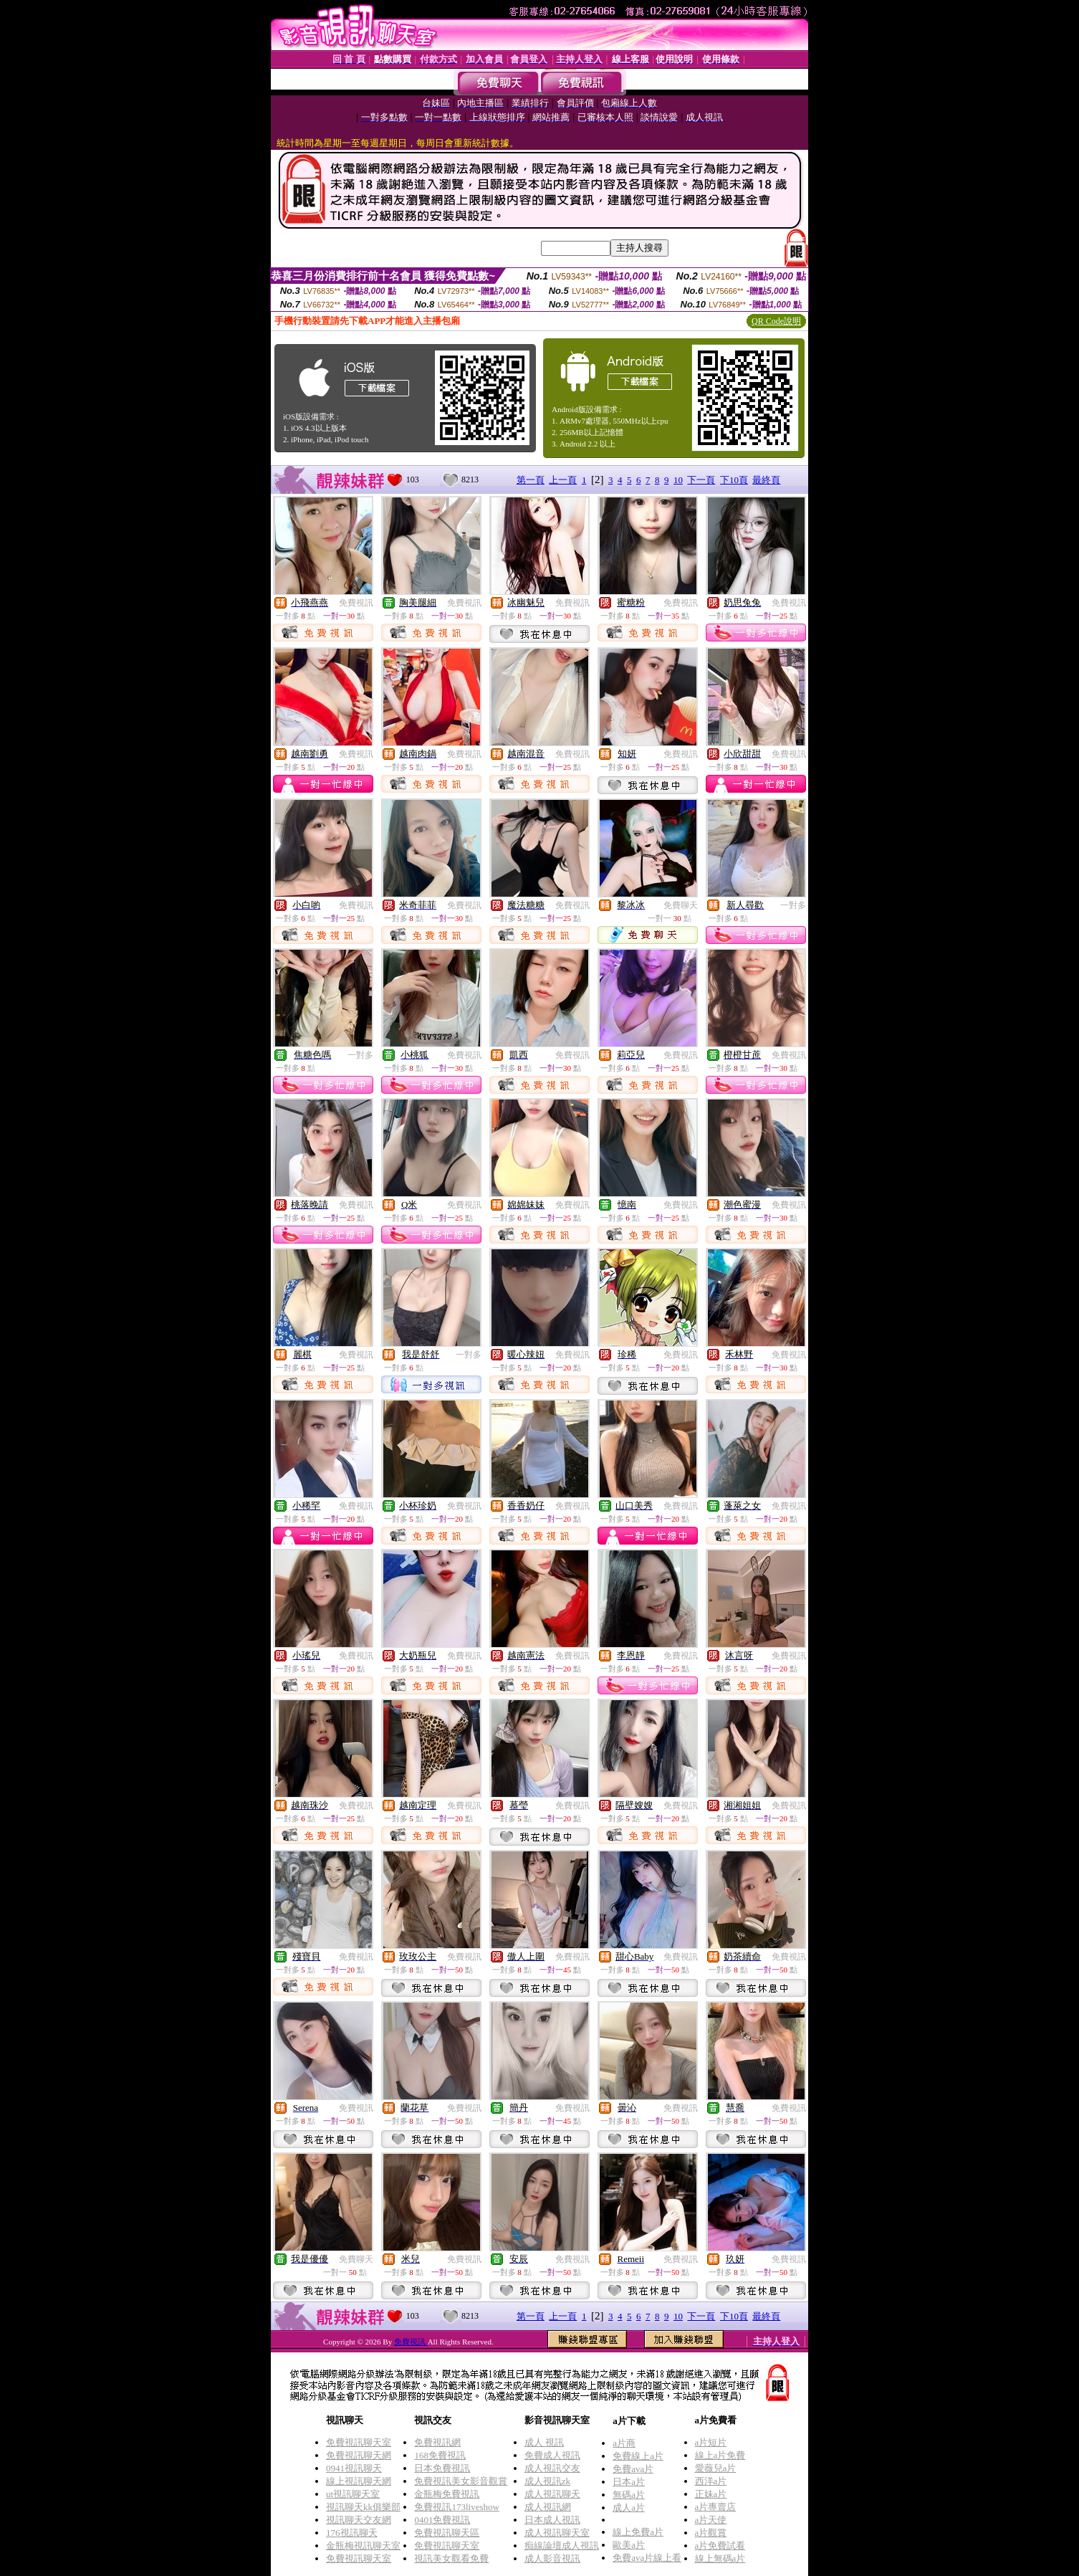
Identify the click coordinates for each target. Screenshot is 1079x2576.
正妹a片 (711, 2494)
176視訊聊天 (352, 2532)
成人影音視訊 (552, 2558)
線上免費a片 (638, 2532)
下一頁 (701, 479)
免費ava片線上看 (647, 2557)
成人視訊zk (547, 2481)
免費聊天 (680, 905)
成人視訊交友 (552, 2468)
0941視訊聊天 (354, 2468)
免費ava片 (633, 2468)
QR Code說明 (776, 321)
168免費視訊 (440, 2455)
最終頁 (766, 479)
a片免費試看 (720, 2545)
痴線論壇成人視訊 (561, 2545)
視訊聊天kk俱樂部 (363, 2506)
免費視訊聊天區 (446, 2532)
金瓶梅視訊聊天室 (363, 2545)
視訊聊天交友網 (358, 2519)
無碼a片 (629, 2494)
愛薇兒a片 (716, 2468)
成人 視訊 (544, 2442)
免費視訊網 (437, 2442)
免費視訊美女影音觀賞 (460, 2481)
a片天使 (711, 2519)
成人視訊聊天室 (557, 2532)
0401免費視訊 (442, 2519)
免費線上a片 (638, 2456)
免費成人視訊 (552, 2455)
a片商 (624, 2443)
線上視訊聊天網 (358, 2481)
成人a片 (629, 2507)
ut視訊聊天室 (353, 2494)
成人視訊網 (547, 2506)
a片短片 (711, 2442)
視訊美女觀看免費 (451, 2558)
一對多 (793, 905)
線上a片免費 (720, 2455)
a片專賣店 (716, 2506)
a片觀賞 (711, 2532)
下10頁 (734, 479)
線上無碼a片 (720, 2558)
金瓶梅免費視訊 (446, 2494)
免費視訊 (356, 603)
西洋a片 (711, 2481)
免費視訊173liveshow (456, 2506)
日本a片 (629, 2481)
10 (678, 479)
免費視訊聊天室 (358, 2442)
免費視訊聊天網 (358, 2455)
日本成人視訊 (552, 2519)
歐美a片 (629, 2544)
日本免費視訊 (442, 2468)
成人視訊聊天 (552, 2494)
